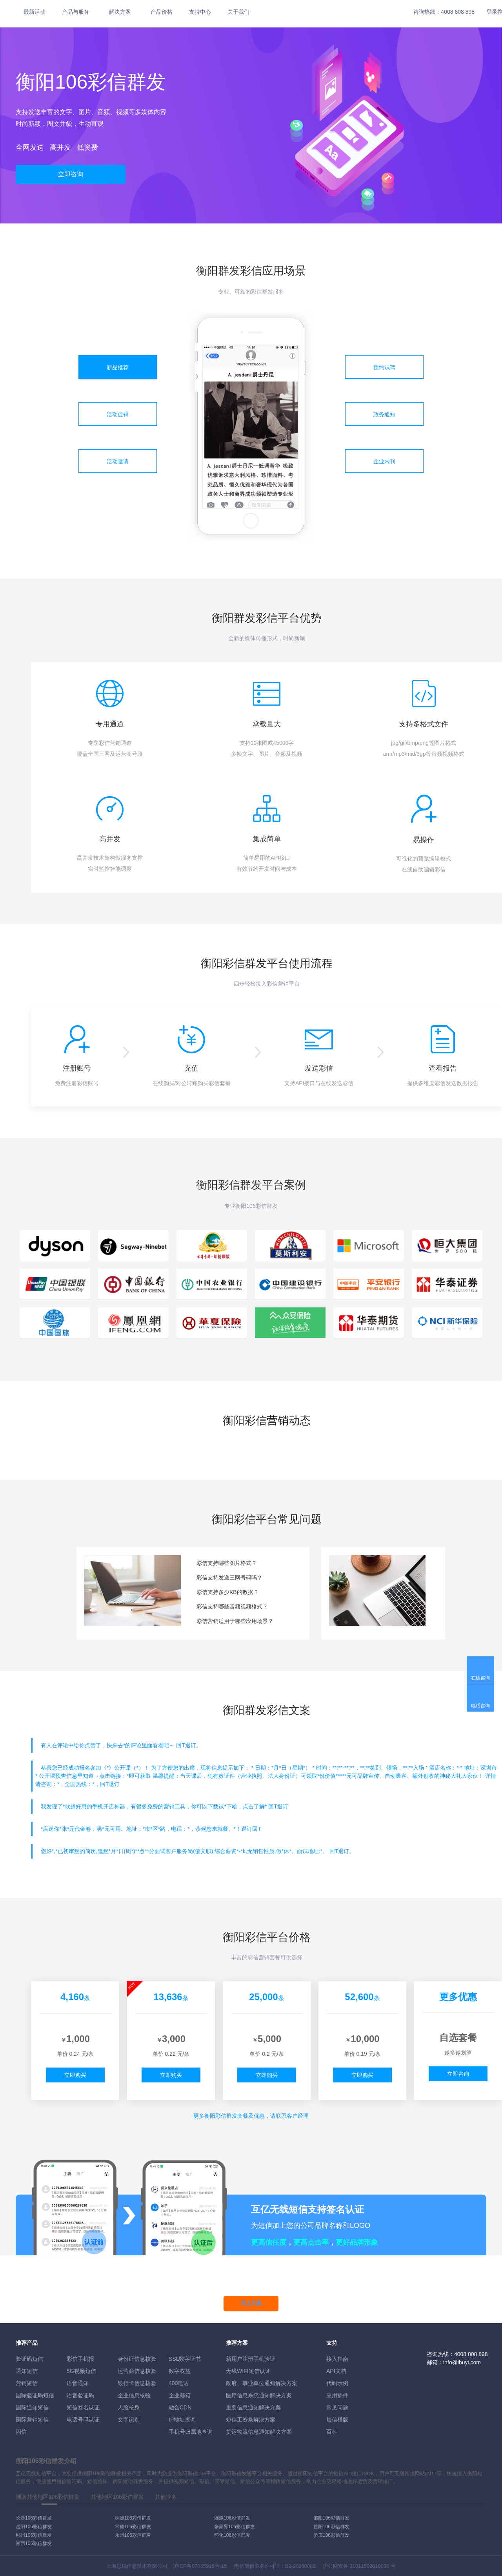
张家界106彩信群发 (234, 2526)
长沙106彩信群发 (34, 2518)
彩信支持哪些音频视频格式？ (232, 1606)
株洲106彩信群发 (133, 2518)
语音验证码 (80, 2395)
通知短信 (27, 2371)
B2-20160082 (300, 2566)
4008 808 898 (458, 12)
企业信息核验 (134, 2395)
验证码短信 (29, 2359)
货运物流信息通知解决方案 (259, 2432)
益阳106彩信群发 (331, 2526)
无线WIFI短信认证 (248, 2371)
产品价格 (162, 12)
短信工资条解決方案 (250, 2419)
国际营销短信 (32, 2419)
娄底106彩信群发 (331, 2535)
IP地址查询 (182, 2419)
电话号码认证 (83, 2419)
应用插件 (337, 2395)
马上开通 (251, 2303)
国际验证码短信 (35, 2395)
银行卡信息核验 (137, 2383)
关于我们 (238, 12)
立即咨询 (70, 174)
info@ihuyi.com (462, 2362)
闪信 (21, 2432)
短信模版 (337, 2419)
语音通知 (78, 2383)
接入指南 (337, 2359)
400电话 (179, 2383)
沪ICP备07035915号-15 (200, 2566)
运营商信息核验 (137, 2371)
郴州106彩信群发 (34, 2535)
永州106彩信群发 (133, 2535)
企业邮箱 (180, 2395)
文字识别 (129, 2419)
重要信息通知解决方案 (253, 2407)
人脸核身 (129, 2407)
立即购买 (75, 2075)
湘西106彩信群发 (34, 2543)
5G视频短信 (81, 2371)
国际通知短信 (32, 2407)
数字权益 (180, 2371)
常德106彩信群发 (133, 2526)
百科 (331, 2432)
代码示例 (337, 2383)
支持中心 (200, 12)
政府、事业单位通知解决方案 (261, 2383)
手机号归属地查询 (191, 2432)
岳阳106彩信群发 (34, 2526)
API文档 (336, 2371)
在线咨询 (480, 1678)
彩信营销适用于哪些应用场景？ (234, 1621)
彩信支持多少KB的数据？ (227, 1592)
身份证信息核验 (137, 2359)
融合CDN (180, 2407)
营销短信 (27, 2383)
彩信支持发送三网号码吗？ (229, 1577)
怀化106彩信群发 (232, 2535)
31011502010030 (369, 2566)
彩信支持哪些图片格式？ (226, 1563)
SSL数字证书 (185, 2359)
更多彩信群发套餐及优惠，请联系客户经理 (251, 2116)
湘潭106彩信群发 (232, 2518)
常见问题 (337, 2407)
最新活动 (34, 12)
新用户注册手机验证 (250, 2359)
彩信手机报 (80, 2359)
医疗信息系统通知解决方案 (259, 2395)
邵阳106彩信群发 (331, 2518)
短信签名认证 (83, 2407)
